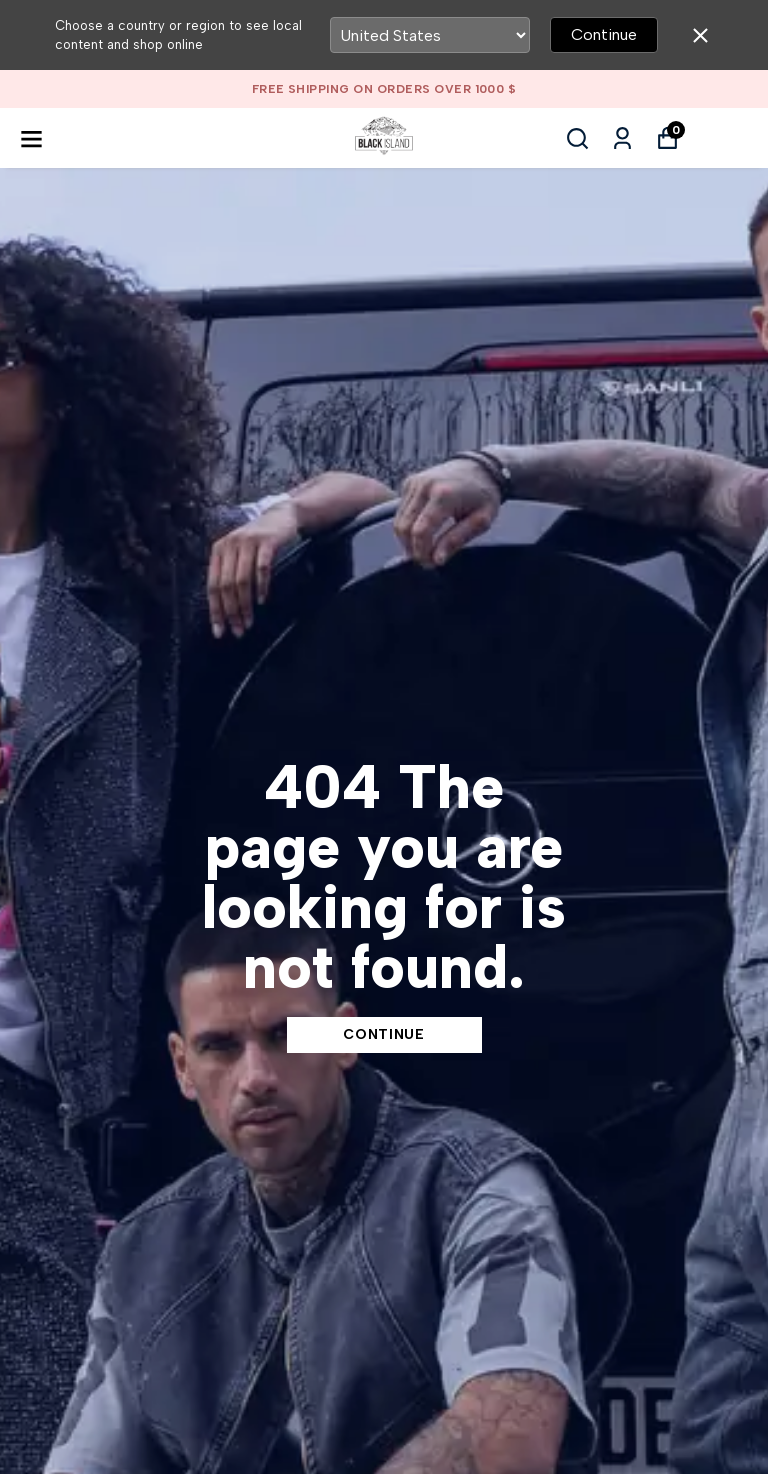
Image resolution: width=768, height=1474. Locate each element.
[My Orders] (622, 138)
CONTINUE (384, 1034)
